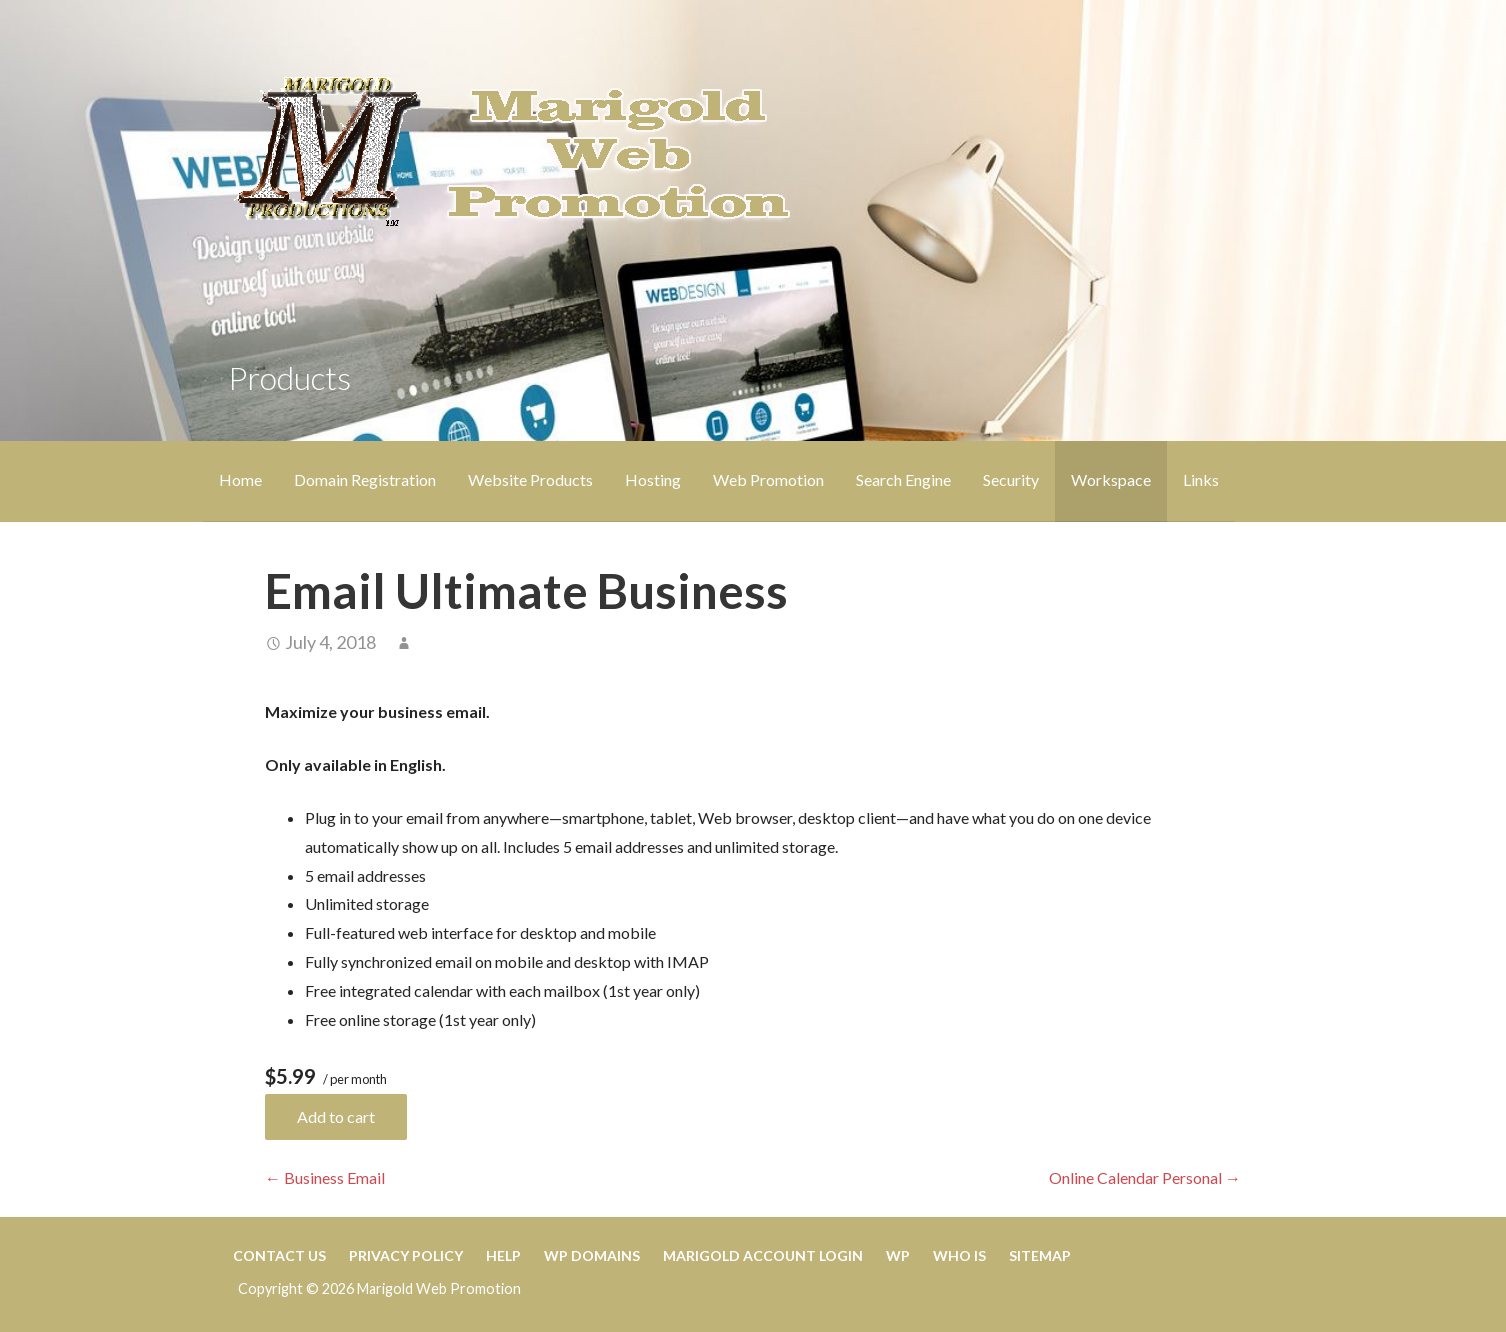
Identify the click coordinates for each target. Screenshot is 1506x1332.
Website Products (530, 479)
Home (240, 479)
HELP (503, 1255)
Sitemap (1040, 1255)
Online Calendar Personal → (1145, 1177)
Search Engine (903, 479)
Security (1011, 479)
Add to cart (336, 1116)
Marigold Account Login (763, 1255)
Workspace (1111, 479)
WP (898, 1255)
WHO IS (959, 1255)
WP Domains (592, 1255)
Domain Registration (365, 479)
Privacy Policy (406, 1255)
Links (1201, 479)
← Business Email (325, 1177)
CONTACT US (279, 1255)
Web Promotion (768, 479)
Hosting (653, 479)
